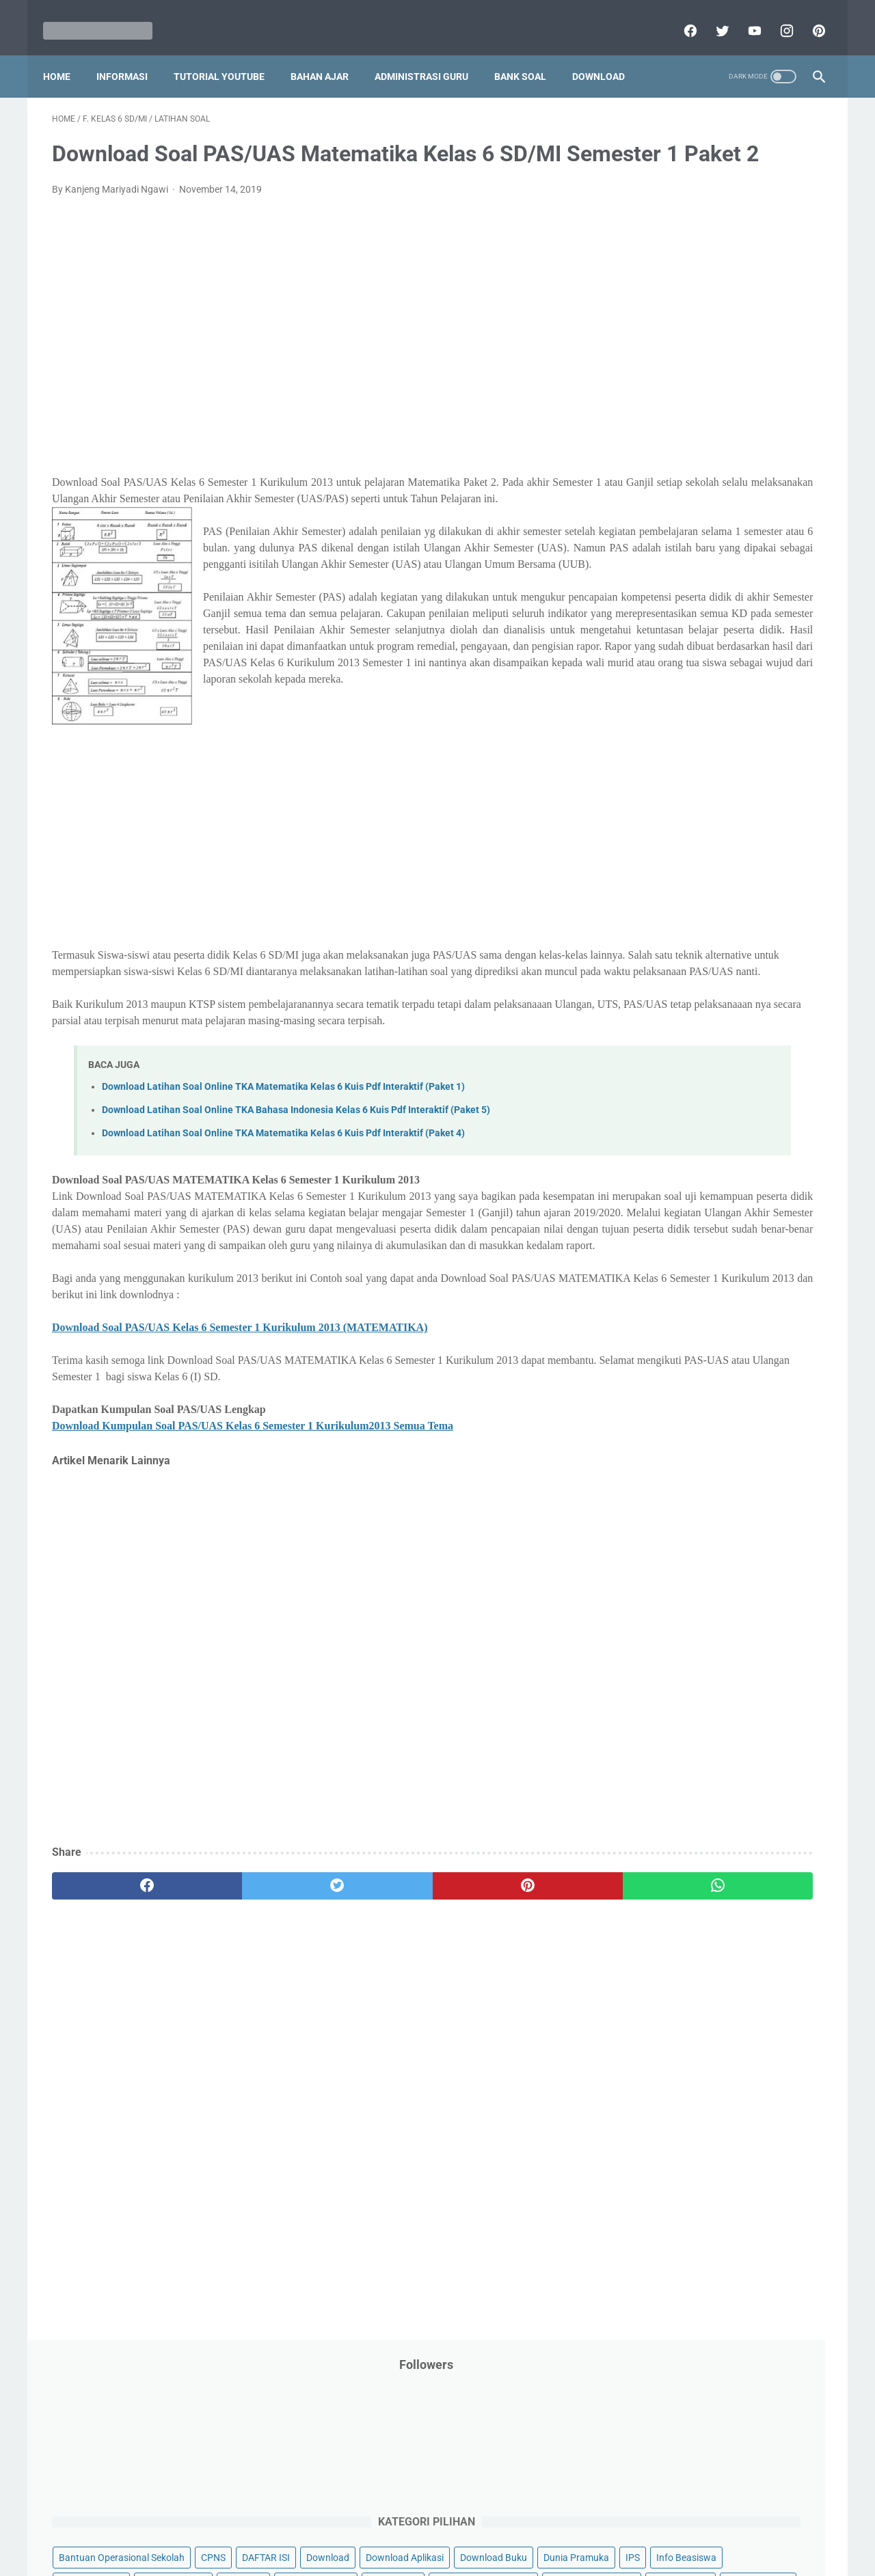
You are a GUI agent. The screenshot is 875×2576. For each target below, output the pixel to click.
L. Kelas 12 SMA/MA (682, 1271)
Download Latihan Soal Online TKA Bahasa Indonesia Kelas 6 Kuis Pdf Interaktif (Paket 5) (296, 1262)
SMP (754, 822)
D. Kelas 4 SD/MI (673, 1079)
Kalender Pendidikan (668, 484)
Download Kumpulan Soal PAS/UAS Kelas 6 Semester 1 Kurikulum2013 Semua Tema (252, 1611)
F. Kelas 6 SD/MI (672, 1127)
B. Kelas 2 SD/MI (673, 1031)
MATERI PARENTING (668, 536)
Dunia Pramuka (657, 380)
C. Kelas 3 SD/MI (673, 1055)
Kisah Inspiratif (657, 510)
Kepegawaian (757, 484)
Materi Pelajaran (763, 536)
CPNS (779, 302)
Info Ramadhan (739, 406)
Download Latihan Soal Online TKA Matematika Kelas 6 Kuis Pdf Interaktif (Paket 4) (283, 1285)
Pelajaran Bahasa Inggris (678, 614)
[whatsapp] (504, 2071)
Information (650, 458)
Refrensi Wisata (658, 822)
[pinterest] (808, 16)
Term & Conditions (426, 2526)
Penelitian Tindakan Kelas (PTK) (692, 692)
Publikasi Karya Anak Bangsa (687, 770)
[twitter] (712, 16)
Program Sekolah (661, 744)
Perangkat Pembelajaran (677, 718)
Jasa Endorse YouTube (740, 458)
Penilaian (796, 692)
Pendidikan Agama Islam (677, 640)
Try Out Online (654, 874)
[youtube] (744, 16)
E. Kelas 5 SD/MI (672, 1103)
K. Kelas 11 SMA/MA (682, 1248)
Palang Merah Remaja (671, 588)
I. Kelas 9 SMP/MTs (679, 1199)
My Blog (642, 562)
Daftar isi (598, 2526)
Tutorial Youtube (748, 900)
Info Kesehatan (657, 406)
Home (65, 54)
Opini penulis (702, 562)
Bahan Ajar (328, 54)
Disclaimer (279, 2526)
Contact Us (541, 2526)
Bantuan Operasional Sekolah (688, 302)
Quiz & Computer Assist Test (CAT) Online (712, 796)
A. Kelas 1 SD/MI (673, 1007)
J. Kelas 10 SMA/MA (682, 1223)
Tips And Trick (737, 848)
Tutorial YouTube (228, 54)
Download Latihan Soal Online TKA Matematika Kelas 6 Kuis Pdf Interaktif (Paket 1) (283, 1240)
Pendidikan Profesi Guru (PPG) (690, 666)
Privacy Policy (344, 2526)
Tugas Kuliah (728, 874)
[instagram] (776, 16)
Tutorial (788, 874)
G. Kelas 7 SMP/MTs (682, 1151)
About (491, 2526)
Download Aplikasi (664, 354)
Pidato (760, 718)
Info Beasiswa (768, 380)
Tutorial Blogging (661, 900)
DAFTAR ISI (649, 328)
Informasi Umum (717, 432)
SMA (717, 822)
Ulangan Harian (658, 926)
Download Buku (752, 354)
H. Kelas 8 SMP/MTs (682, 1175)
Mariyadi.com (457, 2554)
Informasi (131, 54)
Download (607, 54)
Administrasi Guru (430, 54)
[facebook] (680, 16)
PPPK (758, 562)
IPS (714, 380)
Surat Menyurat (658, 848)
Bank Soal (529, 54)
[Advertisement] (310, 365)
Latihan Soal (732, 510)
